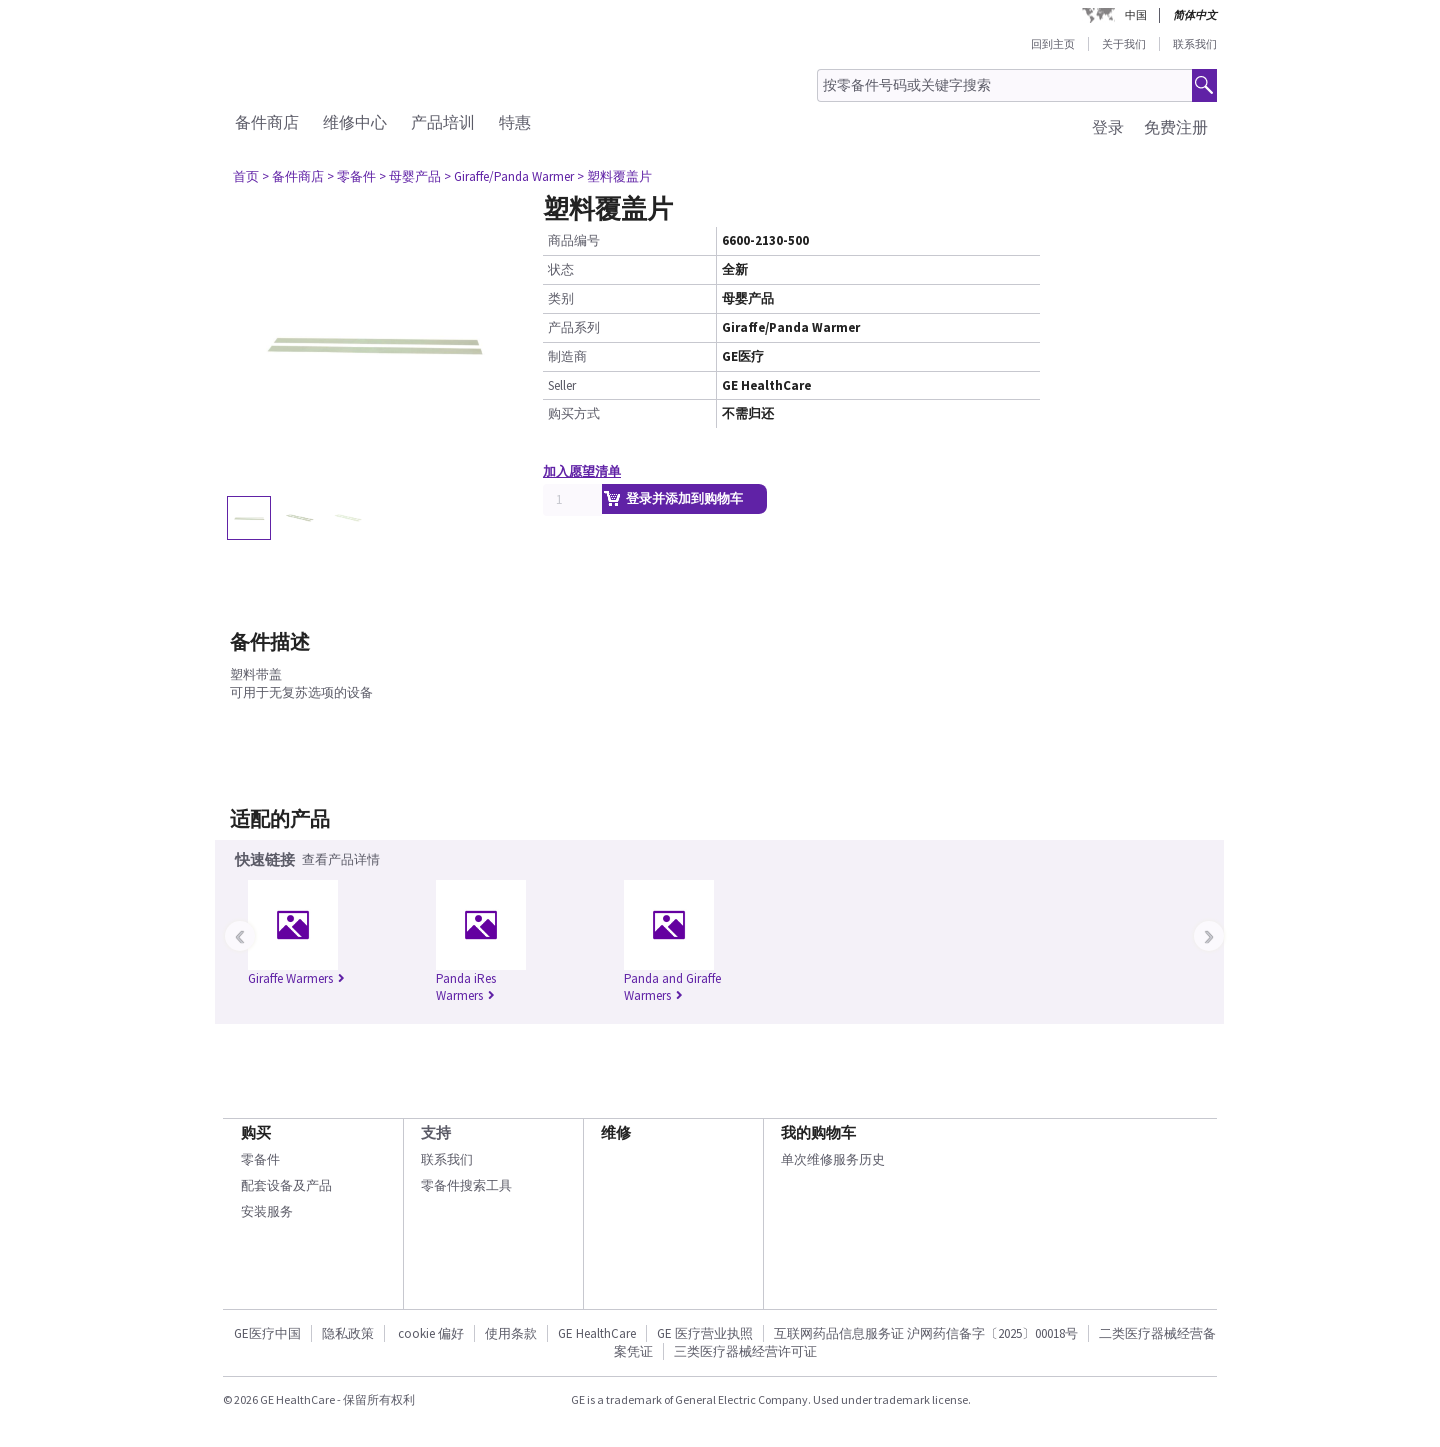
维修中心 (355, 122)
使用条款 (511, 1333)
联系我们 (1195, 44)
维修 (616, 1132)
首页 (246, 176)
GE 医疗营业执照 (705, 1333)
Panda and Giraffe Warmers (672, 987)
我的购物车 (818, 1132)
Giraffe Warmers (296, 978)
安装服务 (267, 1211)
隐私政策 (348, 1333)
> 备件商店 (293, 176)
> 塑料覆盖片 (614, 176)
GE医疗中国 (267, 1333)
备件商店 (267, 122)
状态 (561, 269)
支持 (436, 1132)
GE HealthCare (597, 1333)
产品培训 (443, 122)
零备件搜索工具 (466, 1185)
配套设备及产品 (286, 1185)
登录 (1108, 127)
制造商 (567, 356)
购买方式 (574, 413)
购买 (256, 1132)
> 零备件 (351, 176)
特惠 (515, 122)
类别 (561, 298)
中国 (1136, 15)
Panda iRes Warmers (466, 987)
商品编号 (574, 240)
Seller (562, 385)
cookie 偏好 (431, 1333)
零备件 (260, 1159)
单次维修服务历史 (833, 1159)
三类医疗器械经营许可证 (745, 1351)
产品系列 (574, 327)
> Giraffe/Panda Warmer (509, 176)
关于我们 (1124, 44)
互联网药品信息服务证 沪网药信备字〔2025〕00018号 (926, 1333)
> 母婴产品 (410, 176)
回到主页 (1053, 44)
